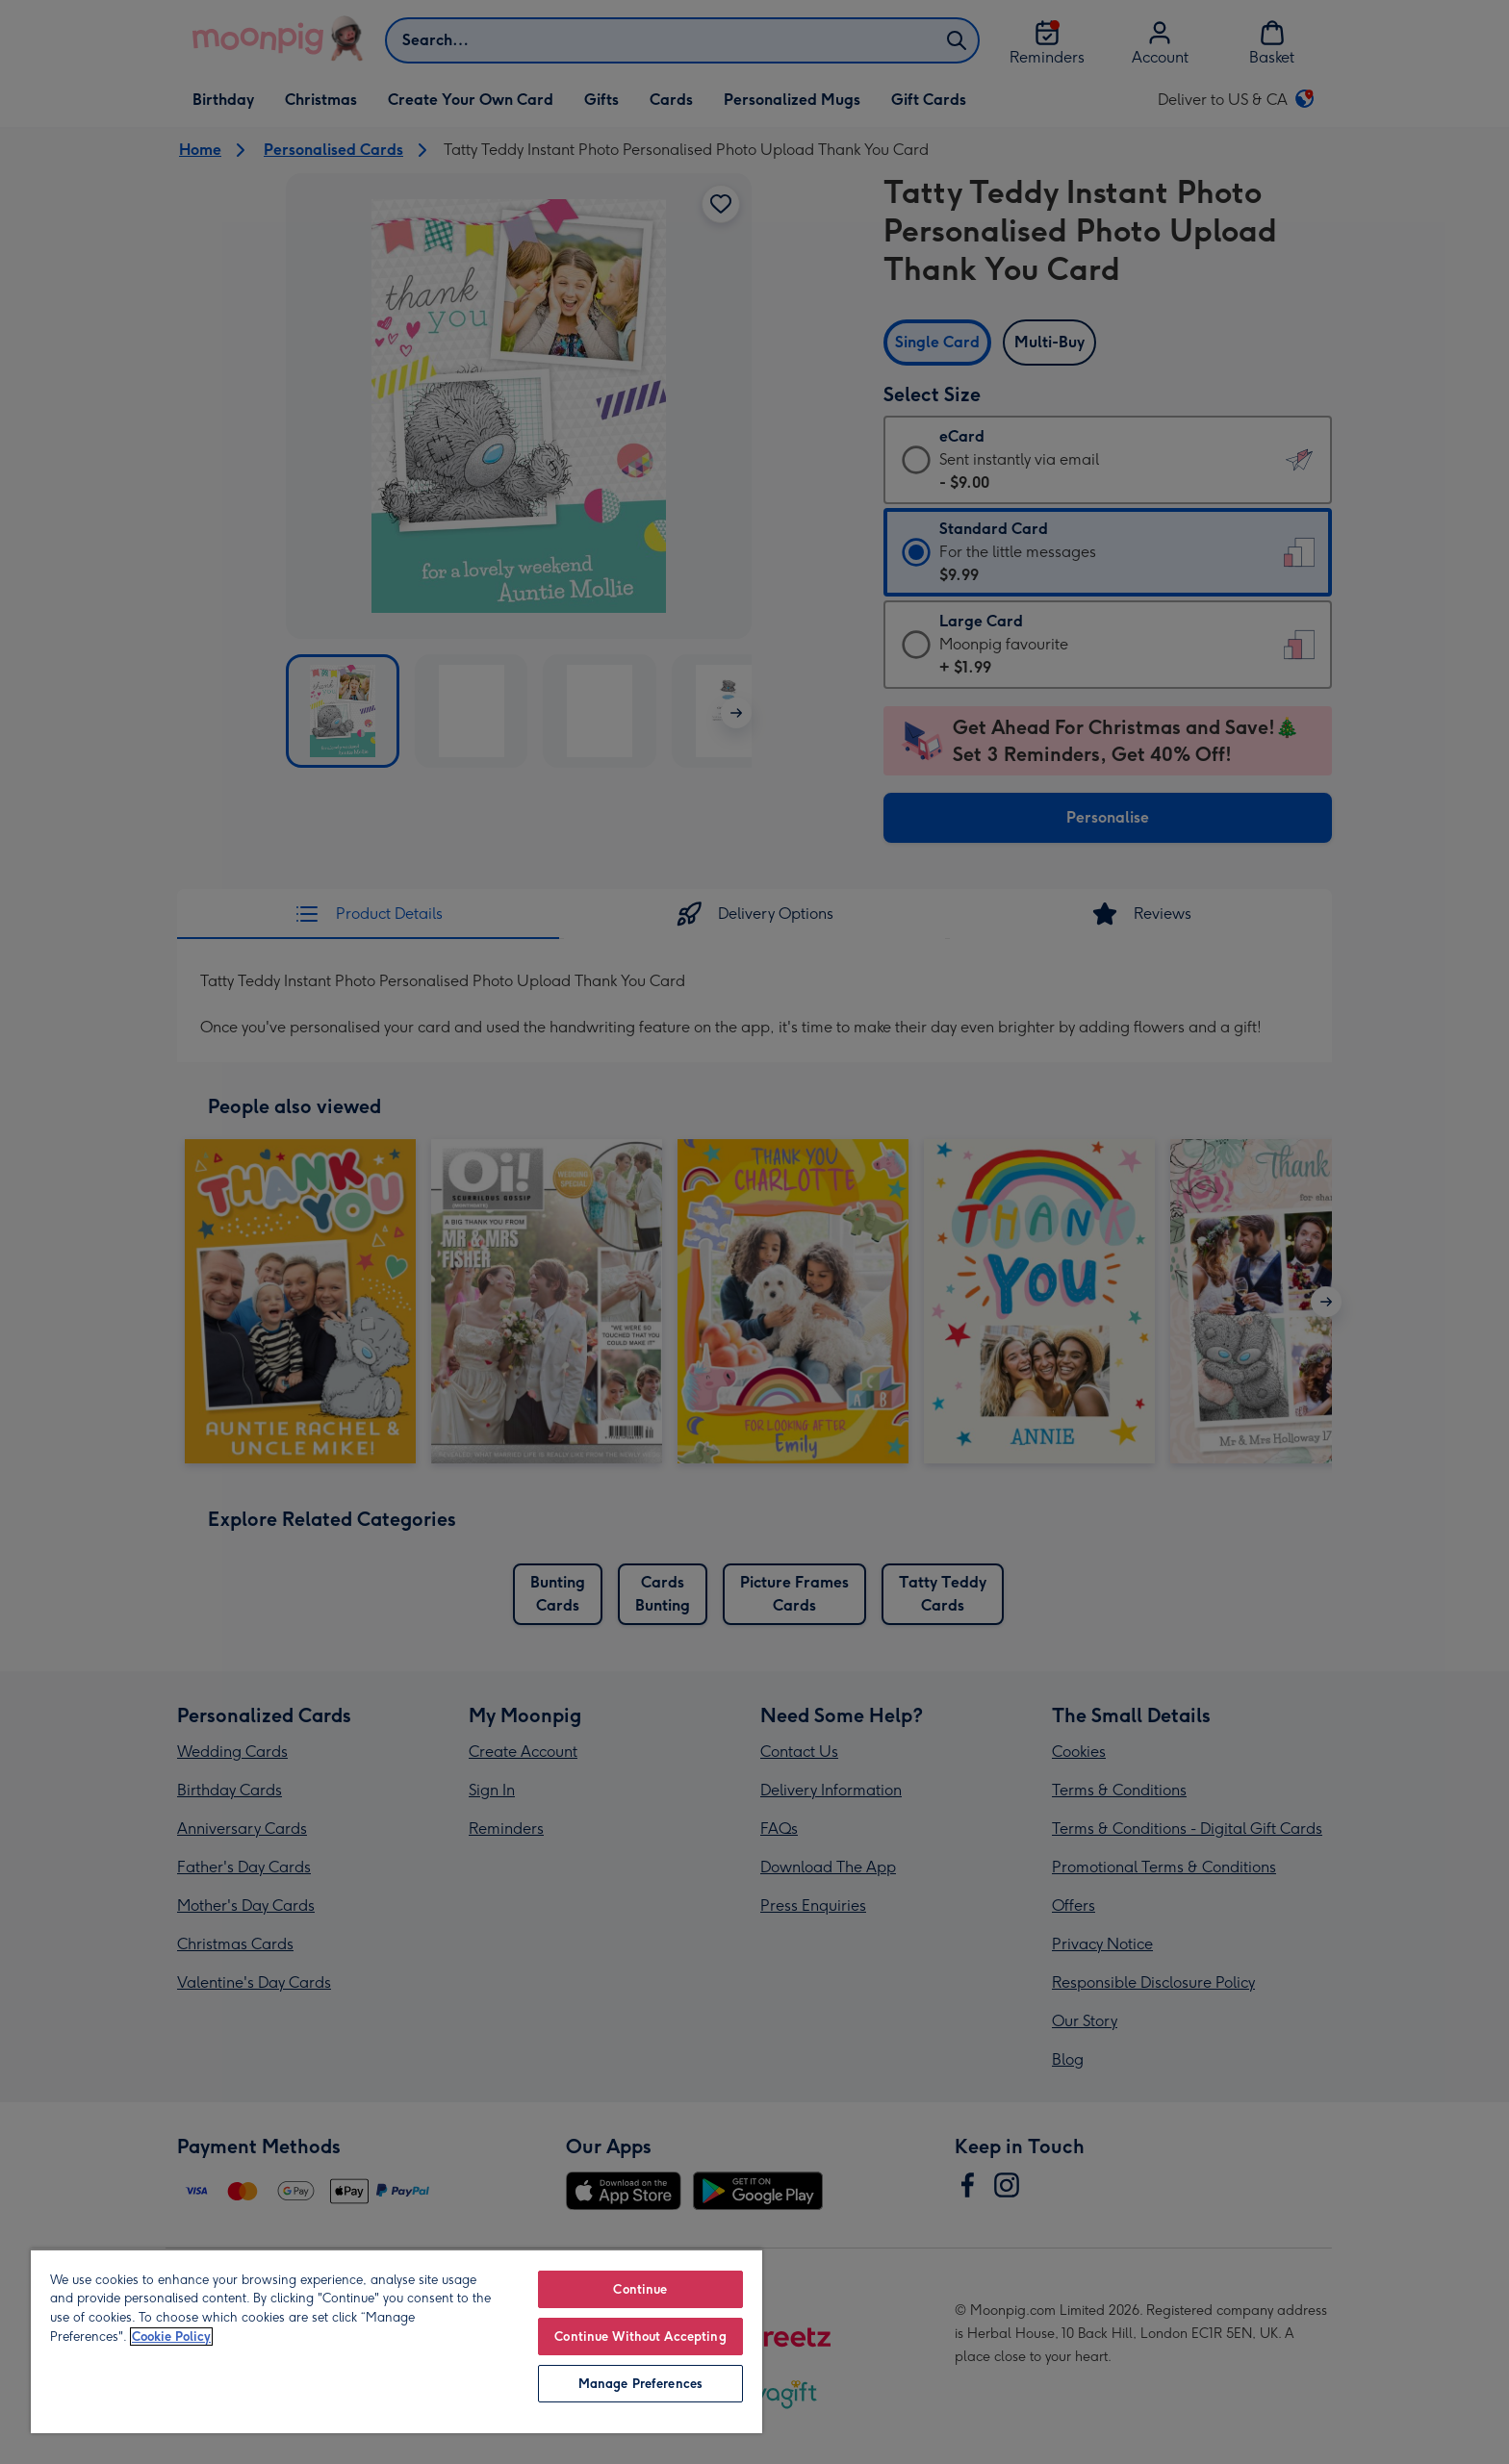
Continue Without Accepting (640, 2336)
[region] (396, 2340)
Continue (640, 2289)
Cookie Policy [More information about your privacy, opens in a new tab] (171, 2336)
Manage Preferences (640, 2383)
